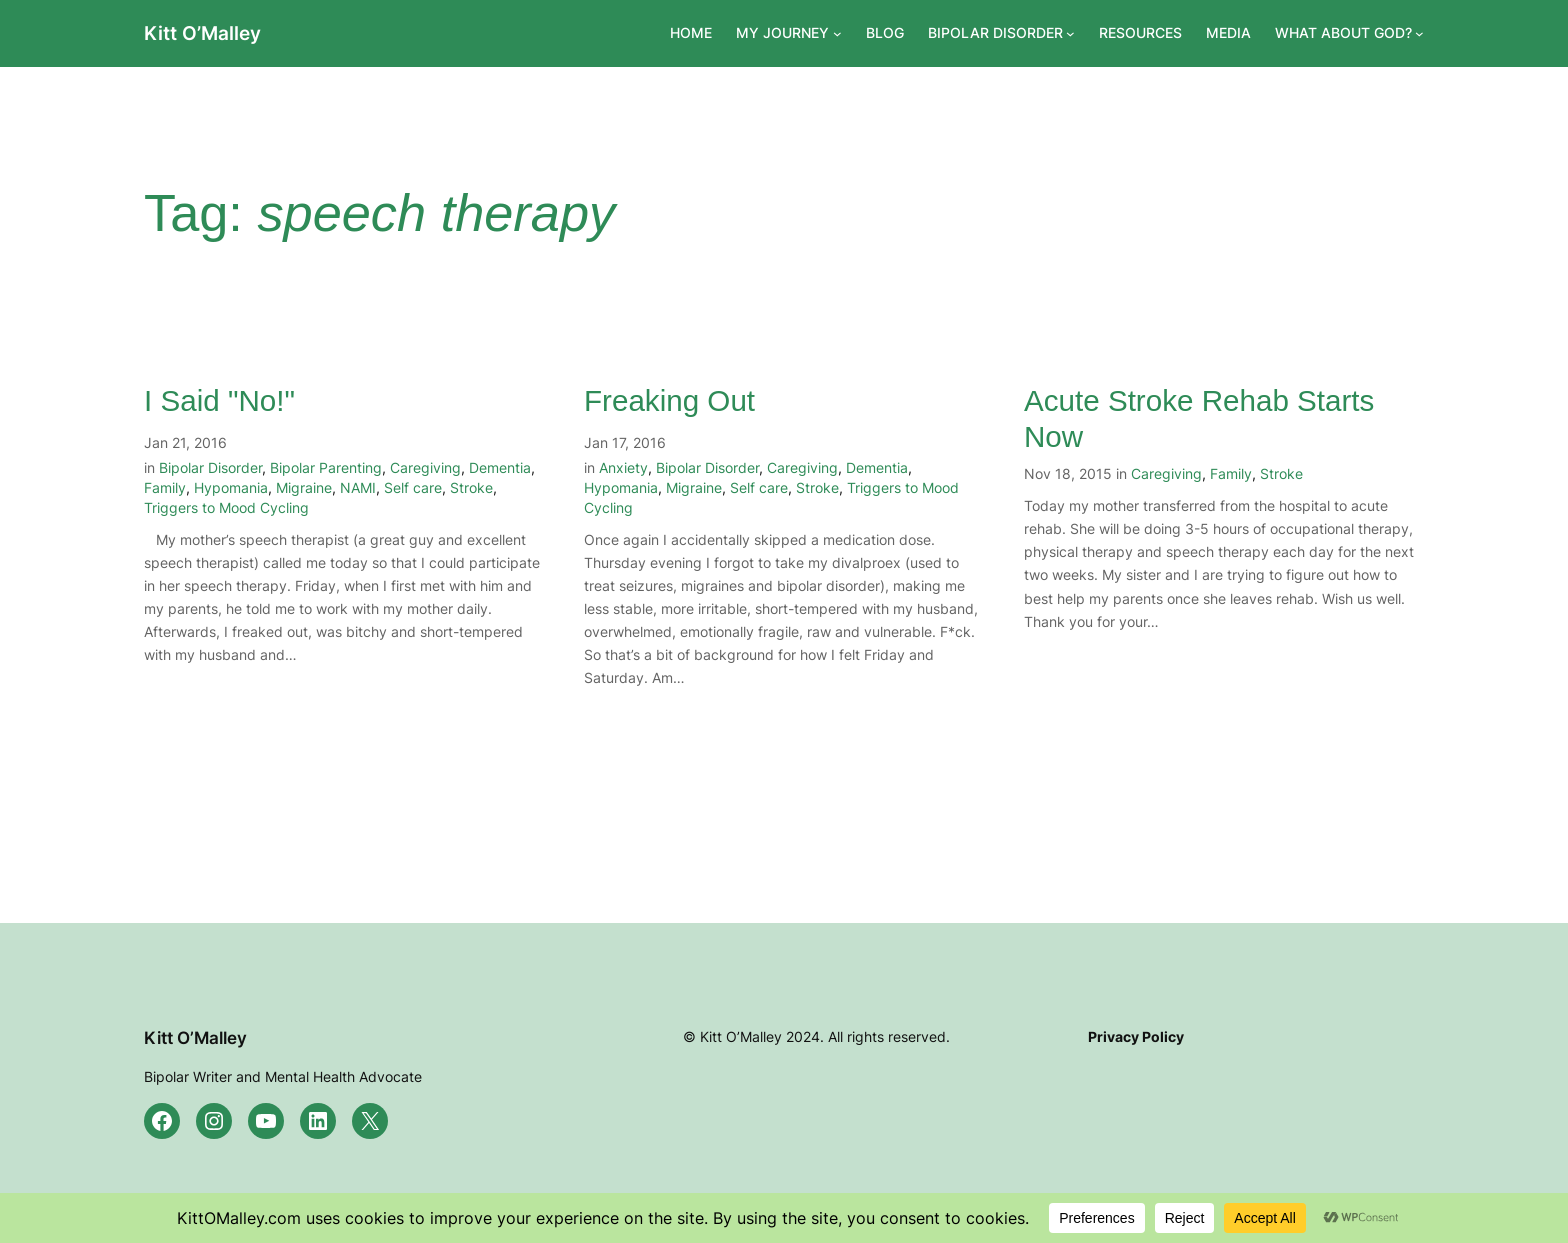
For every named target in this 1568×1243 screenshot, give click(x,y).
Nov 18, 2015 (1068, 473)
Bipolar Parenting (326, 467)
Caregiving (425, 467)
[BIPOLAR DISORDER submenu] (1070, 33)
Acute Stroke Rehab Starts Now (1199, 418)
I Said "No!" (219, 400)
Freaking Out (669, 400)
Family (165, 487)
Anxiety (623, 467)
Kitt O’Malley (202, 33)
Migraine (304, 487)
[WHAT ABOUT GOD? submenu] (1419, 33)
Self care (413, 487)
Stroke (471, 487)
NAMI (358, 487)
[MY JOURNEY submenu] (837, 33)
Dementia (500, 467)
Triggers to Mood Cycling (226, 507)
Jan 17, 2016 (625, 442)
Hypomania (231, 487)
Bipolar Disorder (210, 467)
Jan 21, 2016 (185, 442)
